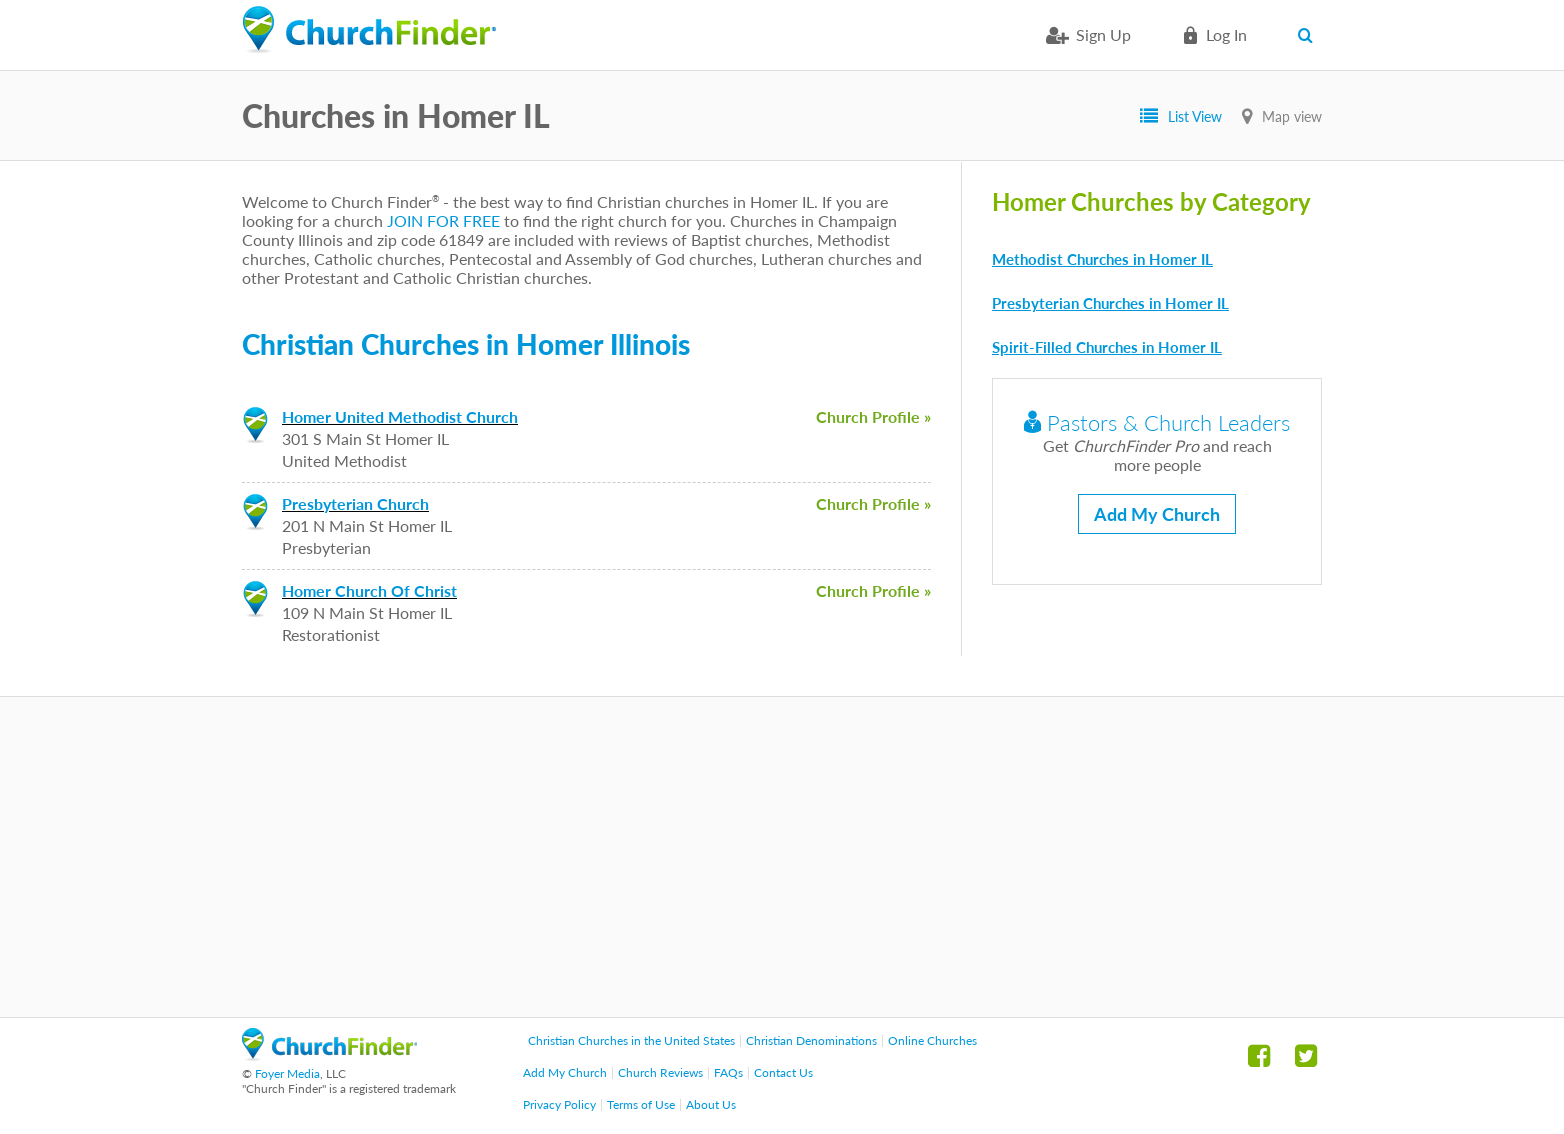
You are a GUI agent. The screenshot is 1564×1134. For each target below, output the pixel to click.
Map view (1292, 116)
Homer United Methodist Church (400, 416)
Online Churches (932, 1040)
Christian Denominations (811, 1040)
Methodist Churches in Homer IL (1102, 259)
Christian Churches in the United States (631, 1040)
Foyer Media (287, 1073)
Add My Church (1157, 514)
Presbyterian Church (355, 503)
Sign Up (1103, 34)
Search (1309, 35)
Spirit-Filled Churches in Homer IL (1107, 347)
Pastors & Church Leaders (1157, 422)
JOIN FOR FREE (443, 220)
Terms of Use (641, 1104)
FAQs (728, 1072)
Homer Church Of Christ (369, 590)
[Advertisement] (782, 857)
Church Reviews (660, 1072)
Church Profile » (873, 416)
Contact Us (783, 1072)
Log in (1226, 34)
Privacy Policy (559, 1104)
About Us (711, 1104)
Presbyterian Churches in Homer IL (1110, 303)
